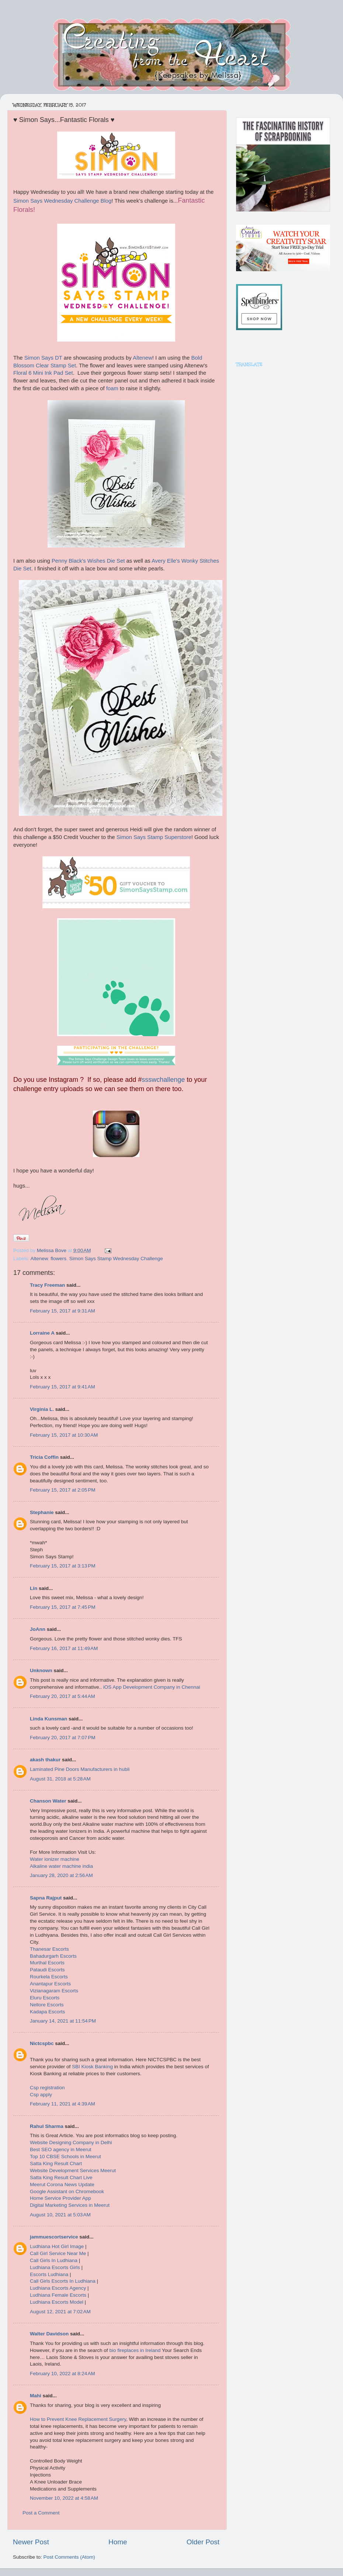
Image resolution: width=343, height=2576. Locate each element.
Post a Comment (41, 2513)
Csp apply (41, 2094)
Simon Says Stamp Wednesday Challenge (116, 1258)
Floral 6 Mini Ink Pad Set (43, 373)
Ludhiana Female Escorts (58, 2295)
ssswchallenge (163, 1079)
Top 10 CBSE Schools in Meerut (65, 2156)
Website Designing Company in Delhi (71, 2142)
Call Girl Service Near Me (58, 2253)
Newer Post (31, 2542)
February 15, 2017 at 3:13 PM (62, 1566)
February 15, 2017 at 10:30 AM (64, 1435)
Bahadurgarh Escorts (53, 1956)
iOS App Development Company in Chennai (151, 1687)
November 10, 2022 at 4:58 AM (64, 2498)
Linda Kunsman (48, 1719)
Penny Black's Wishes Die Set (88, 561)
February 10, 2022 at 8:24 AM (62, 2373)
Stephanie (42, 1512)
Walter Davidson (49, 2333)
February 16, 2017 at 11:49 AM (64, 1648)
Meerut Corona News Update (62, 2184)
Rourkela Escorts (49, 1976)
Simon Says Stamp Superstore (154, 837)
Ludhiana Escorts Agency (58, 2288)
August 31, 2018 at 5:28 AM (60, 1779)
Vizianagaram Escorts (54, 1990)
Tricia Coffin (44, 1457)
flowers (58, 1258)
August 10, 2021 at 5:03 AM (60, 2214)
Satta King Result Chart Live (61, 2177)
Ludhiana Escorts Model (56, 2302)
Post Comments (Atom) (69, 2557)
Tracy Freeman (47, 1285)
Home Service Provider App (60, 2198)
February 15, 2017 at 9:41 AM (62, 1387)
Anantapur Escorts (50, 1983)
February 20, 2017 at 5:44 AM (62, 1696)
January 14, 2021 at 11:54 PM (63, 2021)
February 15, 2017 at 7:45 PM (62, 1607)
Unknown (41, 1670)
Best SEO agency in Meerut (60, 2149)
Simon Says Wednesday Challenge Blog (62, 201)
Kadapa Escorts (47, 2011)
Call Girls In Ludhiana (53, 2260)
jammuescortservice (54, 2237)
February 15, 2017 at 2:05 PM (62, 1490)
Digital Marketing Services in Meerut (70, 2205)
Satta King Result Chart (56, 2163)
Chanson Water (48, 1801)
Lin (33, 1588)
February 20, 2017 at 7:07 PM (62, 1737)
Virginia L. (42, 1409)
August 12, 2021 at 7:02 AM (60, 2311)
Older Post (203, 2542)
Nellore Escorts (47, 2004)
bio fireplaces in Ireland (134, 2350)
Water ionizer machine (54, 1859)
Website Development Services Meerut (73, 2170)
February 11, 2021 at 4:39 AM (62, 2104)
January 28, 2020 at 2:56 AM (61, 1875)
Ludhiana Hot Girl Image (57, 2246)
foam (112, 388)
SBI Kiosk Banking (92, 2066)
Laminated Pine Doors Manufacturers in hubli (79, 1769)
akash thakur (45, 1759)
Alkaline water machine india (61, 1866)
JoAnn (37, 1629)
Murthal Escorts (47, 1962)
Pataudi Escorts (47, 1969)
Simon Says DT (43, 358)
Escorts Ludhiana (49, 2274)
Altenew (142, 358)
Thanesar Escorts (49, 1949)
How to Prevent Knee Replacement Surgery (78, 2419)
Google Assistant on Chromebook (67, 2191)
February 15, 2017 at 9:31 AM (62, 1311)
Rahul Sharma (46, 2126)
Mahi (35, 2395)
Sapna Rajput (46, 1898)
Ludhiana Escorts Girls (55, 2267)
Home (117, 2542)
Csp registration (47, 2087)
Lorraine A (42, 1333)
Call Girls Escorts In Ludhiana (63, 2281)
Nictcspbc (42, 2043)
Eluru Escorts (44, 1997)
